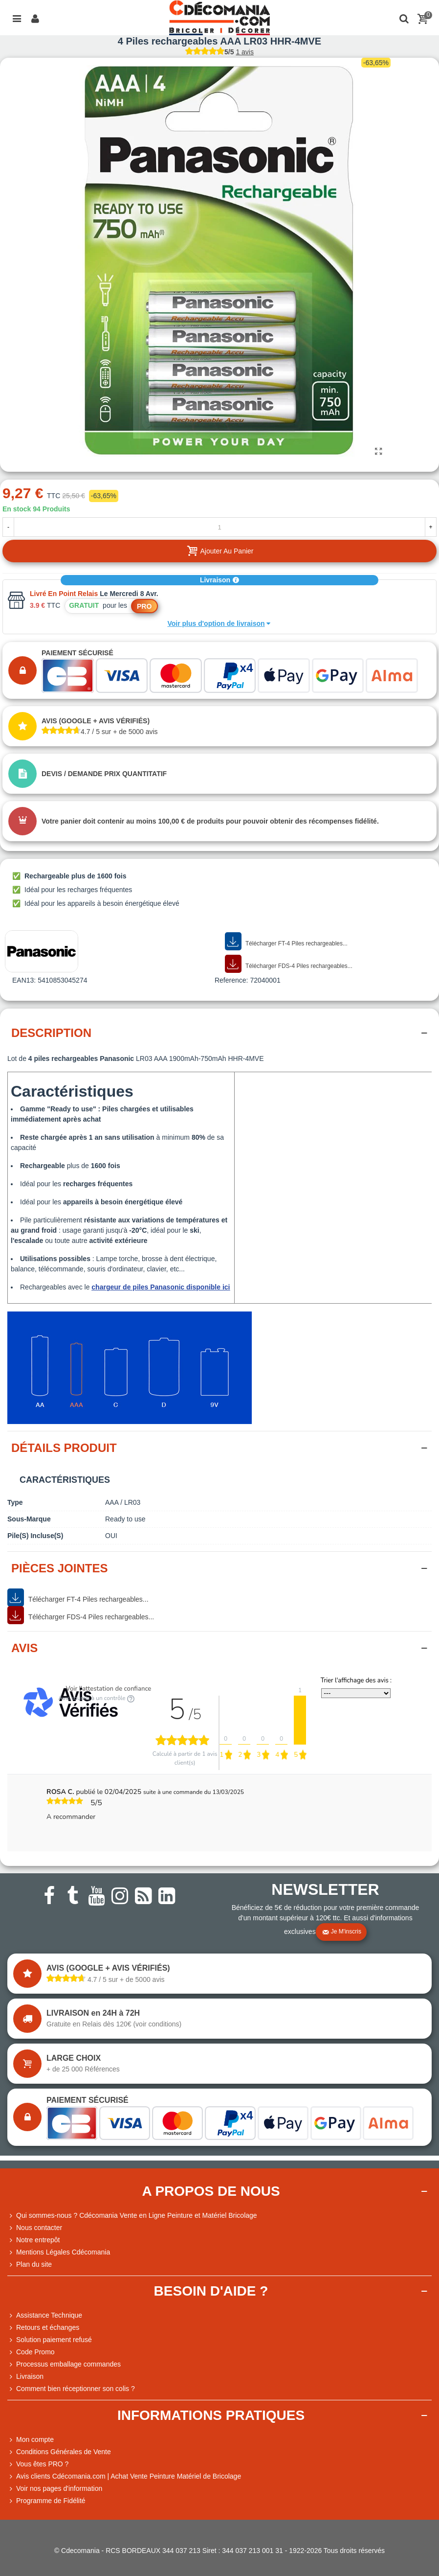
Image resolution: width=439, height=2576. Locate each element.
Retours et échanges (43, 2328)
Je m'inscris (341, 1932)
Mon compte (30, 2440)
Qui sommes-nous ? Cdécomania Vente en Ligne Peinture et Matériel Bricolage (132, 2215)
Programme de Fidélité (46, 2501)
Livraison (219, 580)
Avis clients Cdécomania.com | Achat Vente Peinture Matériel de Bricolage (124, 2476)
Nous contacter (34, 2228)
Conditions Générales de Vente (59, 2452)
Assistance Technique (44, 2315)
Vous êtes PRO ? (42, 2464)
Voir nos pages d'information (54, 2489)
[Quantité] (219, 527)
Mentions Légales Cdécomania (58, 2252)
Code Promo (31, 2352)
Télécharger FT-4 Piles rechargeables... (286, 941)
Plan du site (29, 2264)
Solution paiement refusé (49, 2340)
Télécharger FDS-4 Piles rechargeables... (288, 964)
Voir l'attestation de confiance (109, 1688)
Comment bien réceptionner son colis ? (71, 2389)
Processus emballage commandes (64, 2364)
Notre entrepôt (33, 2240)
